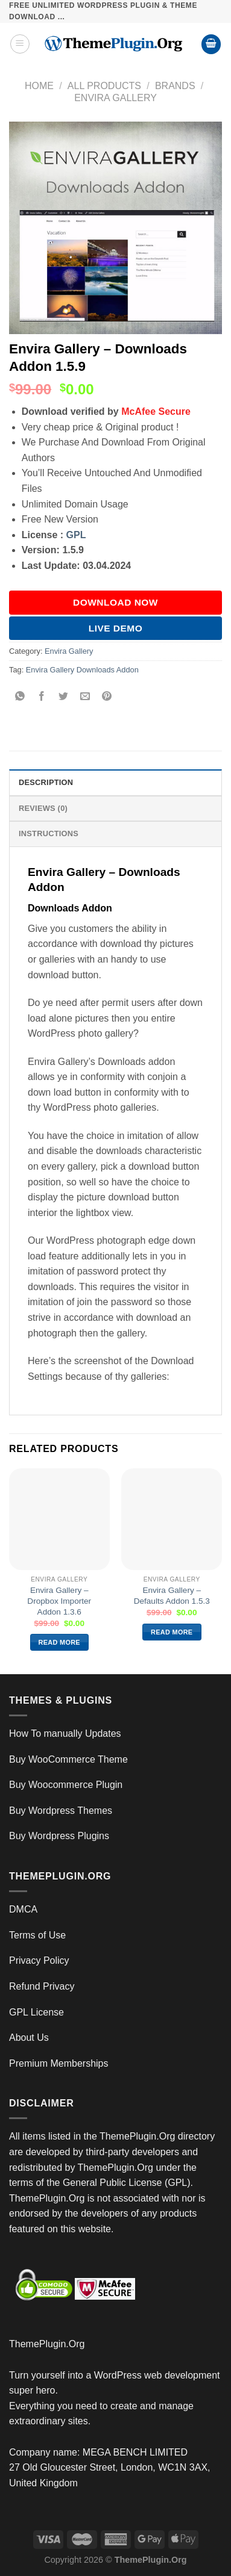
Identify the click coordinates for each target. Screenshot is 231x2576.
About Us (29, 2037)
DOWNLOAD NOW (115, 602)
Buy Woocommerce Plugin (65, 1785)
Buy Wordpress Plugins (59, 1836)
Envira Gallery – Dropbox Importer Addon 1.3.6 (59, 1601)
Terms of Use (37, 1935)
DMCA (23, 1909)
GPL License (36, 2012)
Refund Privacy (42, 1986)
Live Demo (116, 628)
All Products (104, 86)
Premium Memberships (58, 2063)
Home (39, 86)
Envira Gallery (115, 98)
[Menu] (20, 44)
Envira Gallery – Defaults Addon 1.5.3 (172, 1596)
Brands (175, 86)
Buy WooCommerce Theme (68, 1759)
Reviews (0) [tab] (43, 808)
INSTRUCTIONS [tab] (48, 833)
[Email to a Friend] (85, 697)
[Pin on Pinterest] (107, 697)
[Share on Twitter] (64, 697)
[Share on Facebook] (42, 697)
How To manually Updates (65, 1733)
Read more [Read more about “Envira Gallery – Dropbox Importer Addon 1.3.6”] (59, 1642)
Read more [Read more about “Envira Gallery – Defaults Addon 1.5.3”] (171, 1632)
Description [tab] (46, 782)
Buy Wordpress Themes (60, 1810)
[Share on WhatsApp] (20, 697)
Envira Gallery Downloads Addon (82, 669)
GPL (76, 535)
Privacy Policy (39, 1960)
